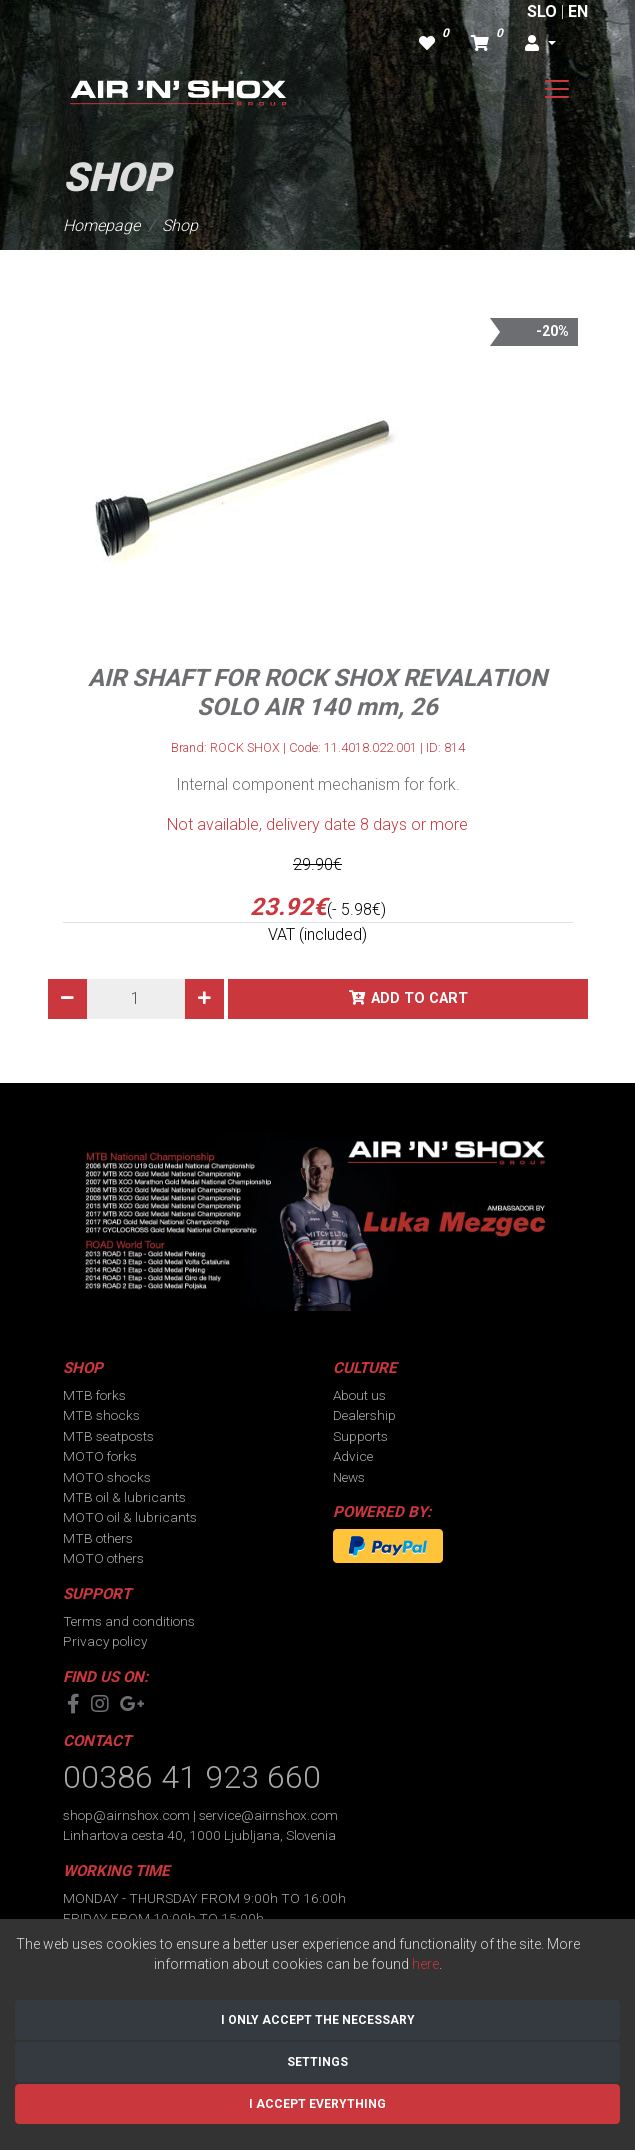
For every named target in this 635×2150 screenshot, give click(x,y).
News (349, 1477)
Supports (360, 1436)
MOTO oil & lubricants (130, 1517)
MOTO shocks (107, 1477)
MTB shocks (101, 1415)
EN (578, 11)
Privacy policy (105, 1641)
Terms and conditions (129, 1621)
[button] (540, 44)
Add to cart (419, 998)
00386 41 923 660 (192, 1777)
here (425, 1964)
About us (359, 1395)
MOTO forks (100, 1456)
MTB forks (94, 1395)
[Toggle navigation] (557, 89)
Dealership (364, 1415)
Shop (180, 225)
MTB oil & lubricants (124, 1497)
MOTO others (103, 1558)
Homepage (101, 225)
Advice (353, 1456)
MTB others (98, 1538)
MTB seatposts (108, 1436)
